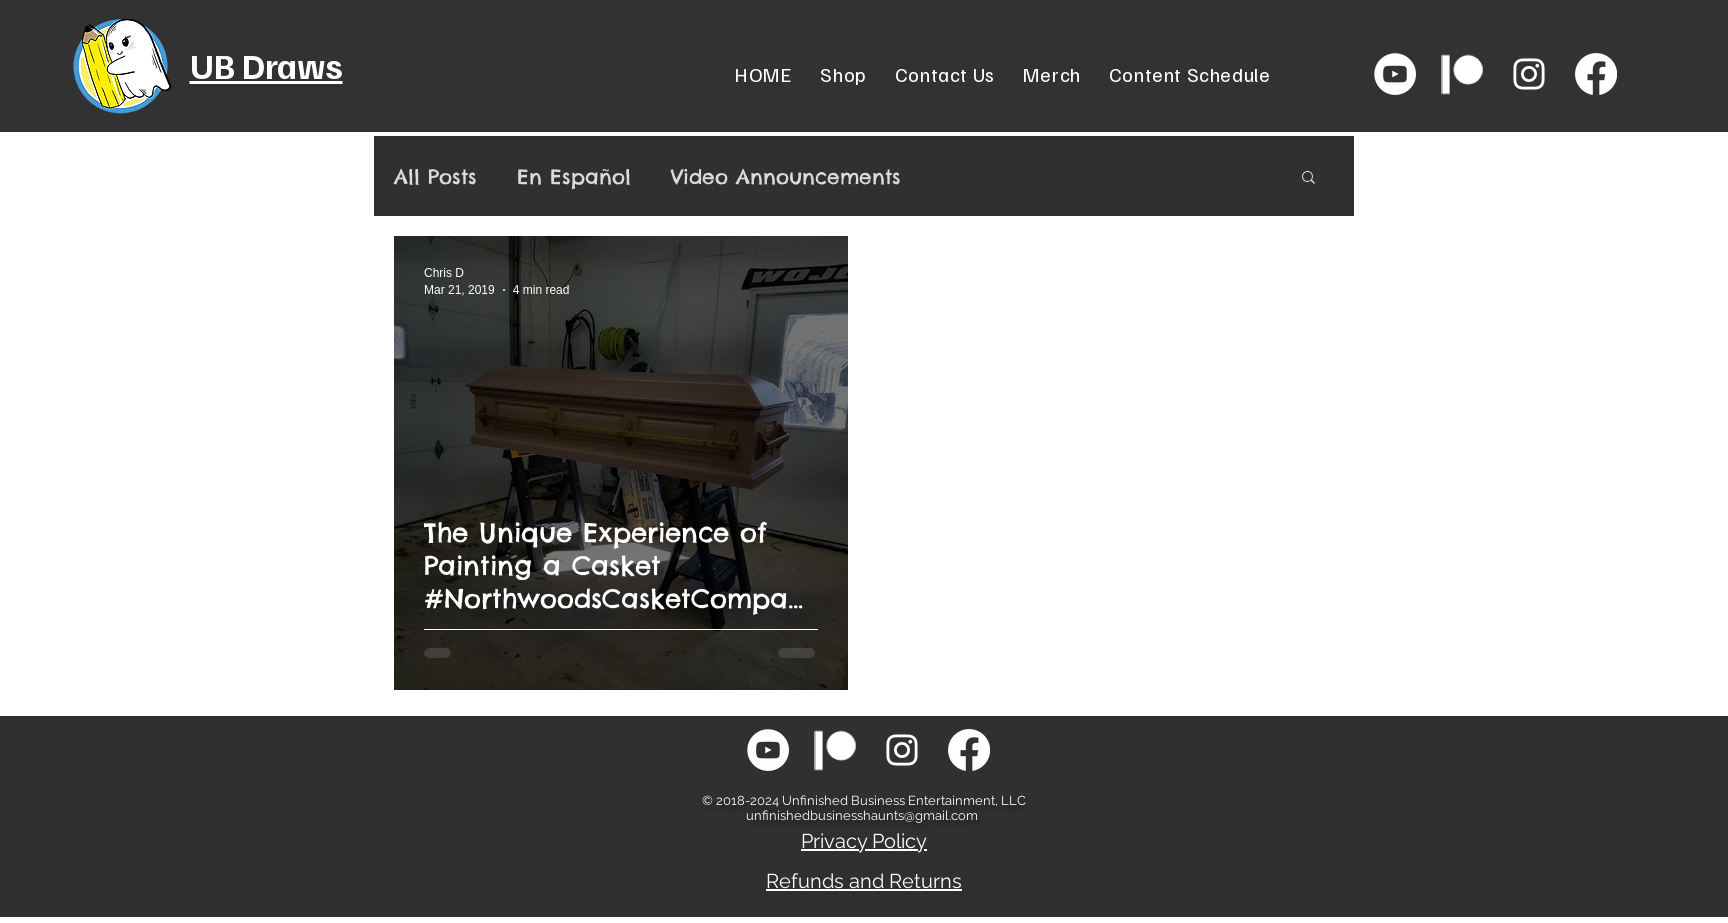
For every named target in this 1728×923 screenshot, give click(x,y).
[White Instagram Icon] (1529, 74)
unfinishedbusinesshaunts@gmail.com (862, 815)
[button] (1308, 178)
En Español (574, 176)
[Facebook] (1596, 74)
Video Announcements (786, 176)
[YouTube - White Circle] (1395, 74)
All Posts (435, 176)
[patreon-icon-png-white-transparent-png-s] (1462, 74)
